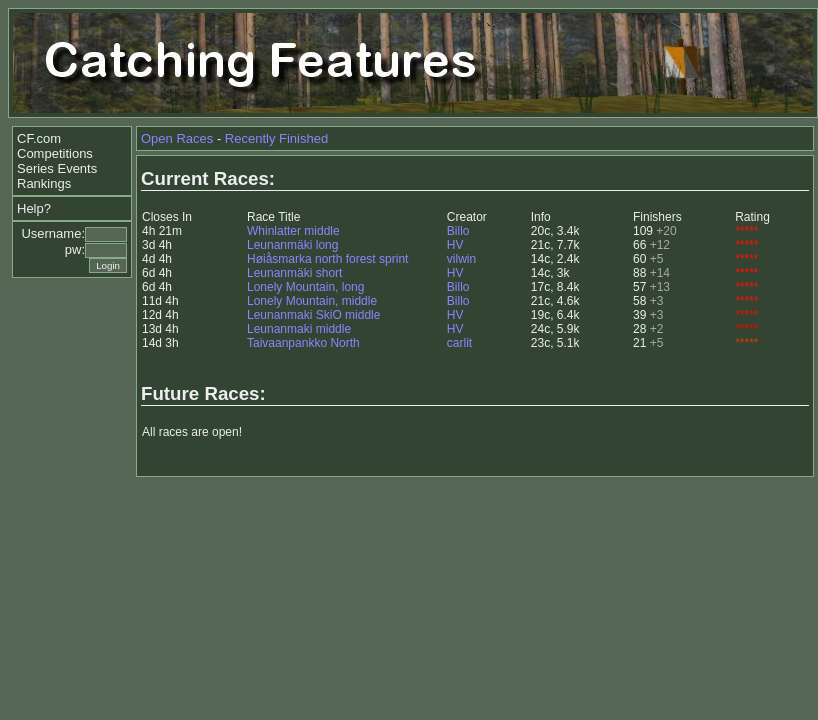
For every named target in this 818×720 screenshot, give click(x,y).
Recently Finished (276, 138)
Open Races (177, 138)
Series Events (57, 168)
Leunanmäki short (294, 273)
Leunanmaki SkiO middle (313, 315)
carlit (459, 343)
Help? (34, 208)
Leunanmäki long (292, 245)
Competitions (55, 153)
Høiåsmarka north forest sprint (327, 259)
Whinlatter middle (293, 231)
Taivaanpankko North (303, 343)
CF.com (39, 138)
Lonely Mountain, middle (312, 301)
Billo (458, 231)
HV (455, 245)
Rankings (44, 183)
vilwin (461, 259)
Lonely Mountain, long (305, 287)
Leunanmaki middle (299, 329)
